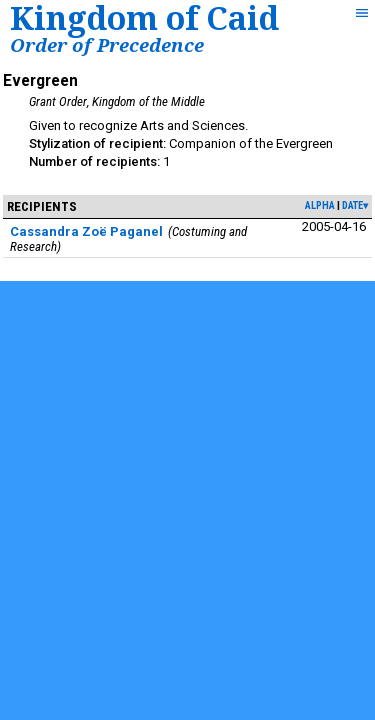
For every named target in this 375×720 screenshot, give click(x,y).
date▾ (355, 205)
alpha (320, 205)
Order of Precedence (107, 44)
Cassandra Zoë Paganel (86, 231)
